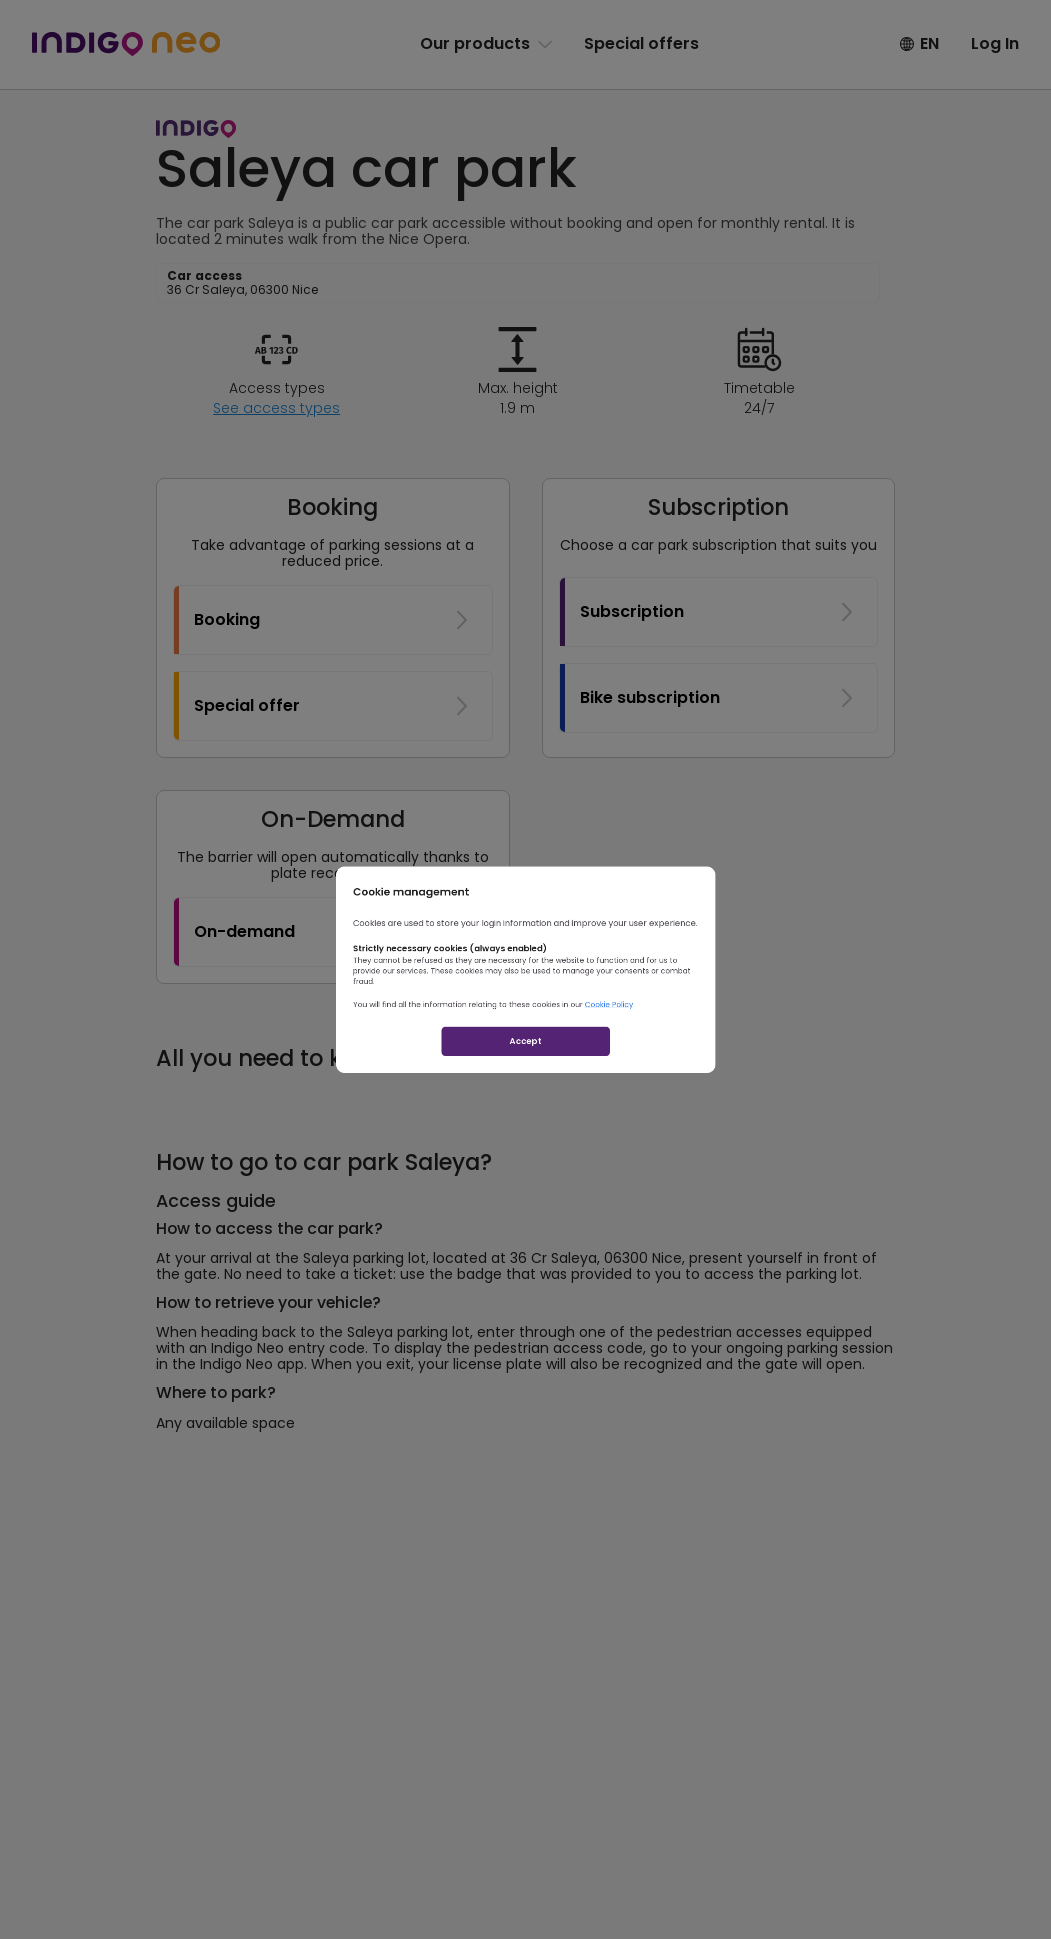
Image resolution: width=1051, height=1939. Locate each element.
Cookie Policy (684, 1036)
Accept (525, 1105)
